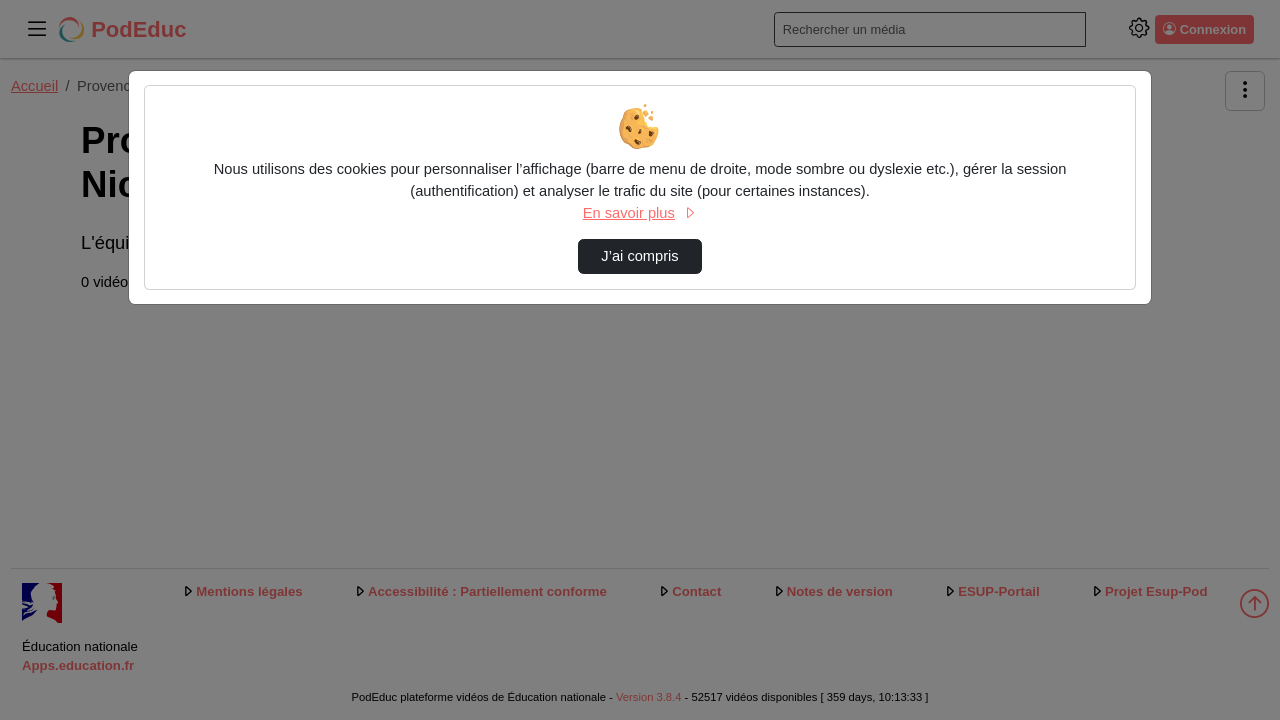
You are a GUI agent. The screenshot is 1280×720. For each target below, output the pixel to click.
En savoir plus (640, 213)
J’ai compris (639, 256)
